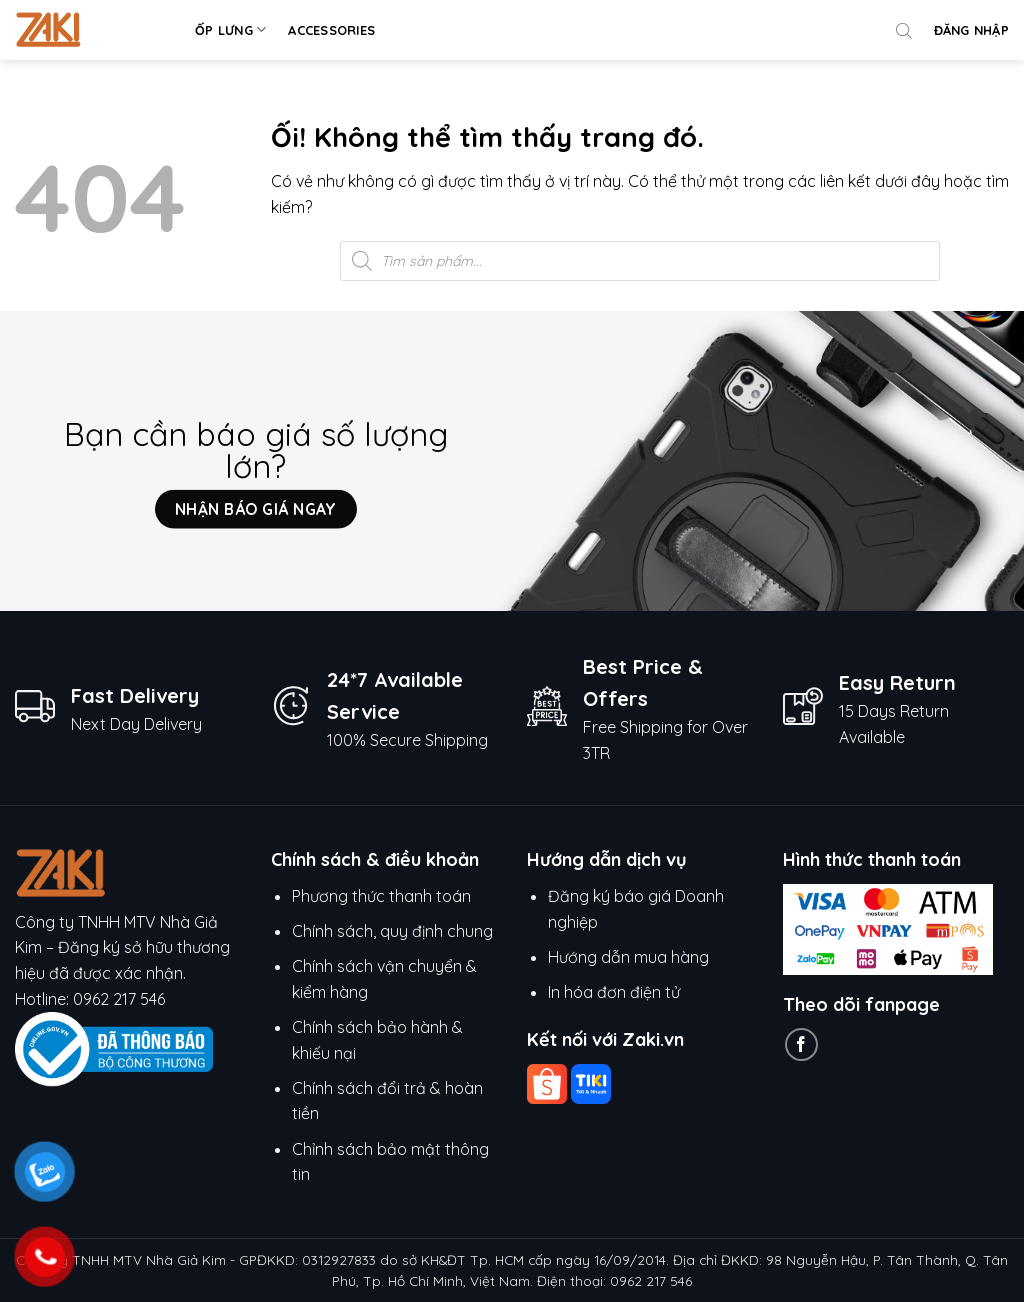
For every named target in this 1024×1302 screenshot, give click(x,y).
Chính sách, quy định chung (392, 931)
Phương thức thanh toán (381, 896)
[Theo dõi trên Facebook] (801, 1044)
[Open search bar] (904, 30)
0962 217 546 (119, 999)
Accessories (331, 30)
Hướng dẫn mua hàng (630, 957)
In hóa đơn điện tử (614, 992)
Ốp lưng (230, 29)
